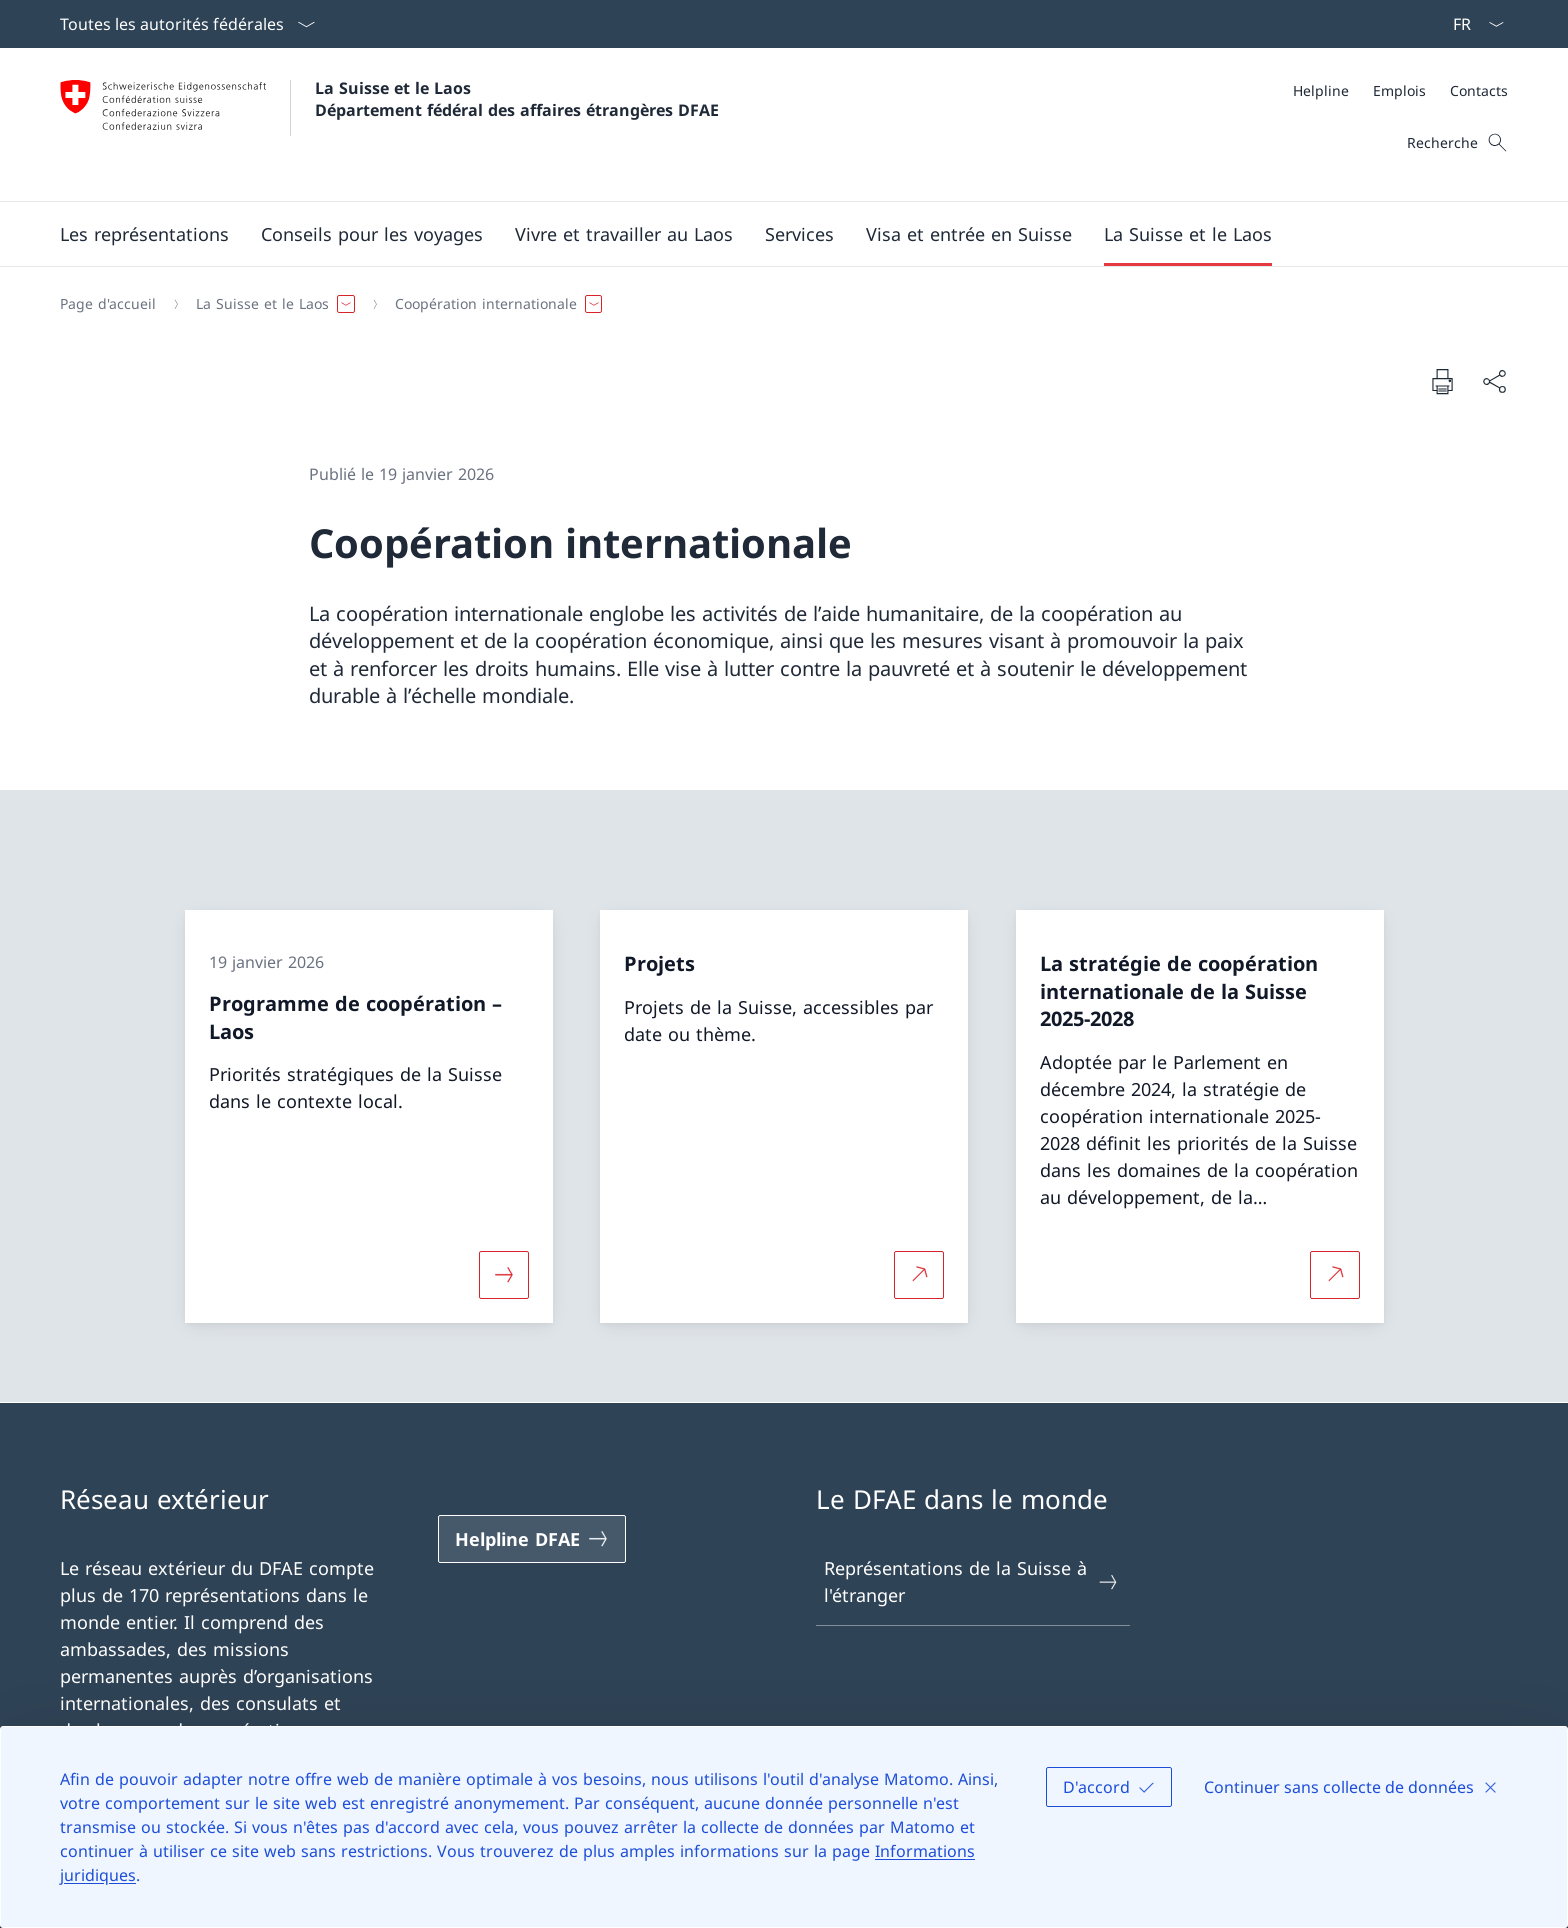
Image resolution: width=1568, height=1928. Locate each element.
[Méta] (1400, 90)
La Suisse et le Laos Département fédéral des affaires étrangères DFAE (517, 99)
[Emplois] (1399, 90)
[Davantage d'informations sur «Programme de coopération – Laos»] (504, 1274)
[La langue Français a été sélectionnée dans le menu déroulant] (1472, 24)
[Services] (799, 234)
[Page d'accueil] (108, 304)
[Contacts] (1479, 90)
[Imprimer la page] (1442, 381)
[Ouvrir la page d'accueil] (389, 124)
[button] (144, 234)
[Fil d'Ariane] (776, 304)
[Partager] (1494, 381)
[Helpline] (1321, 90)
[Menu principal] (768, 234)
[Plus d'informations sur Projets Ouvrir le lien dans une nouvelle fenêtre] (919, 1274)
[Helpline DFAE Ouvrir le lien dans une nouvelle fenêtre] (532, 1539)
